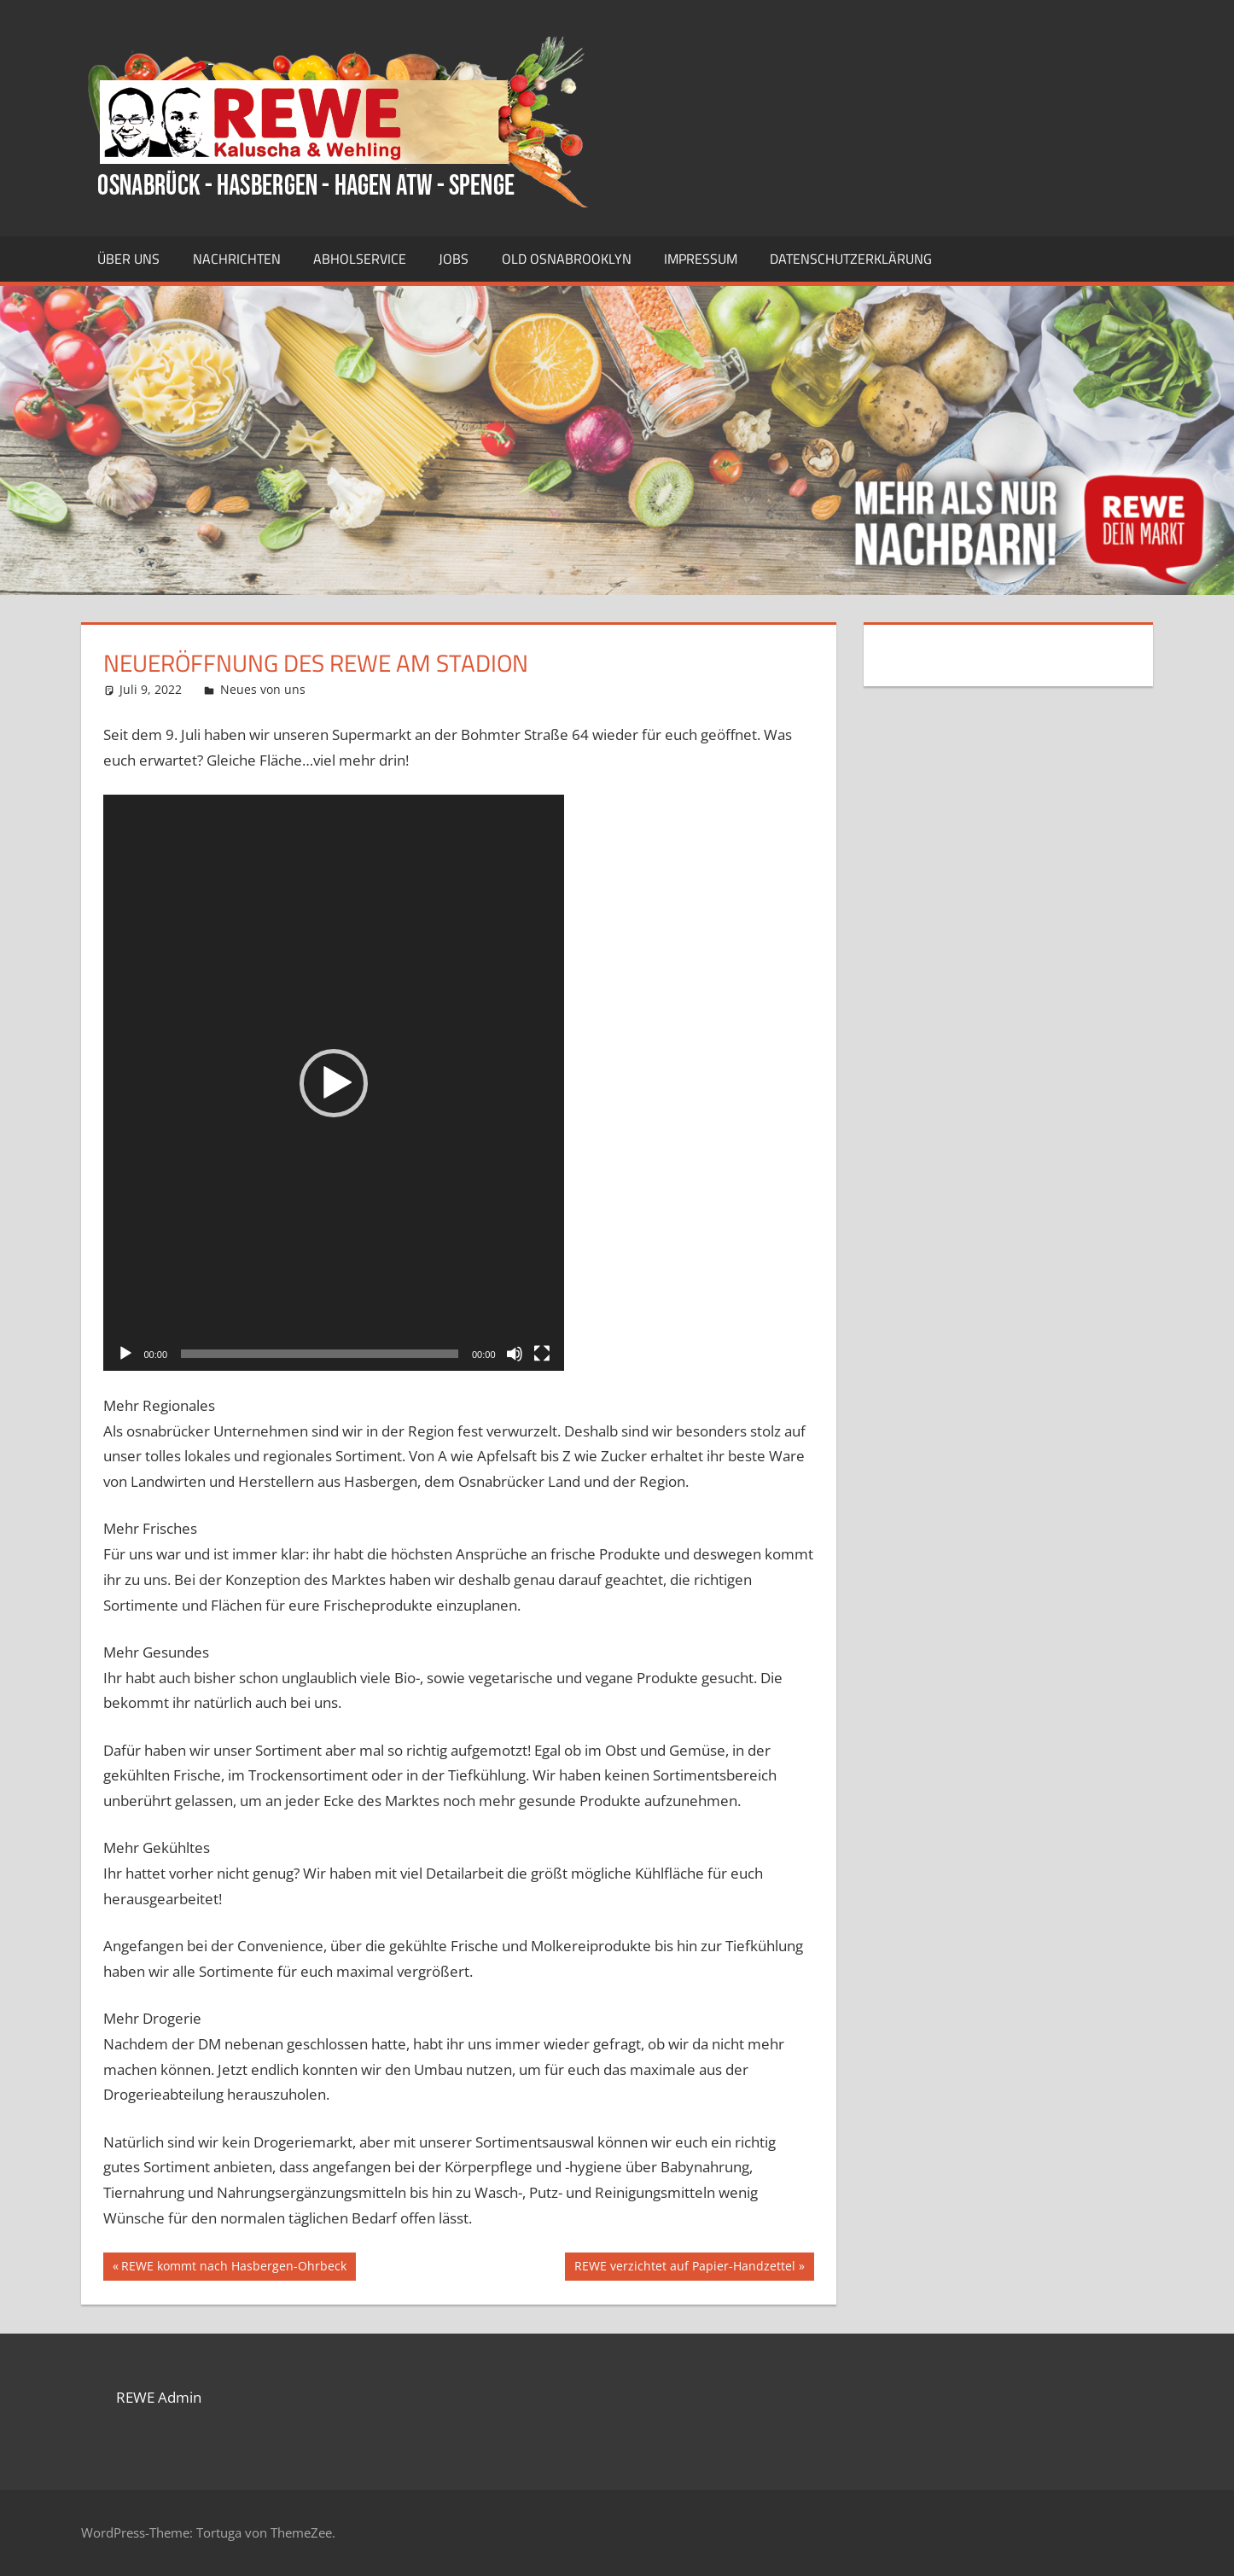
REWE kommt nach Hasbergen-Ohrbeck (233, 2268)
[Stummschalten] (514, 1353)
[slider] (319, 1353)
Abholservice (359, 258)
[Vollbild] (541, 1353)
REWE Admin (158, 2397)
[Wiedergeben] (125, 1353)
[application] (333, 1083)
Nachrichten (237, 258)
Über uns (128, 258)
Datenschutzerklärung (851, 258)
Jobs (454, 258)
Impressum (700, 258)
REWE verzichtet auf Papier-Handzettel (684, 2268)
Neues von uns (263, 689)
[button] (334, 1083)
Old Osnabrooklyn (567, 258)
